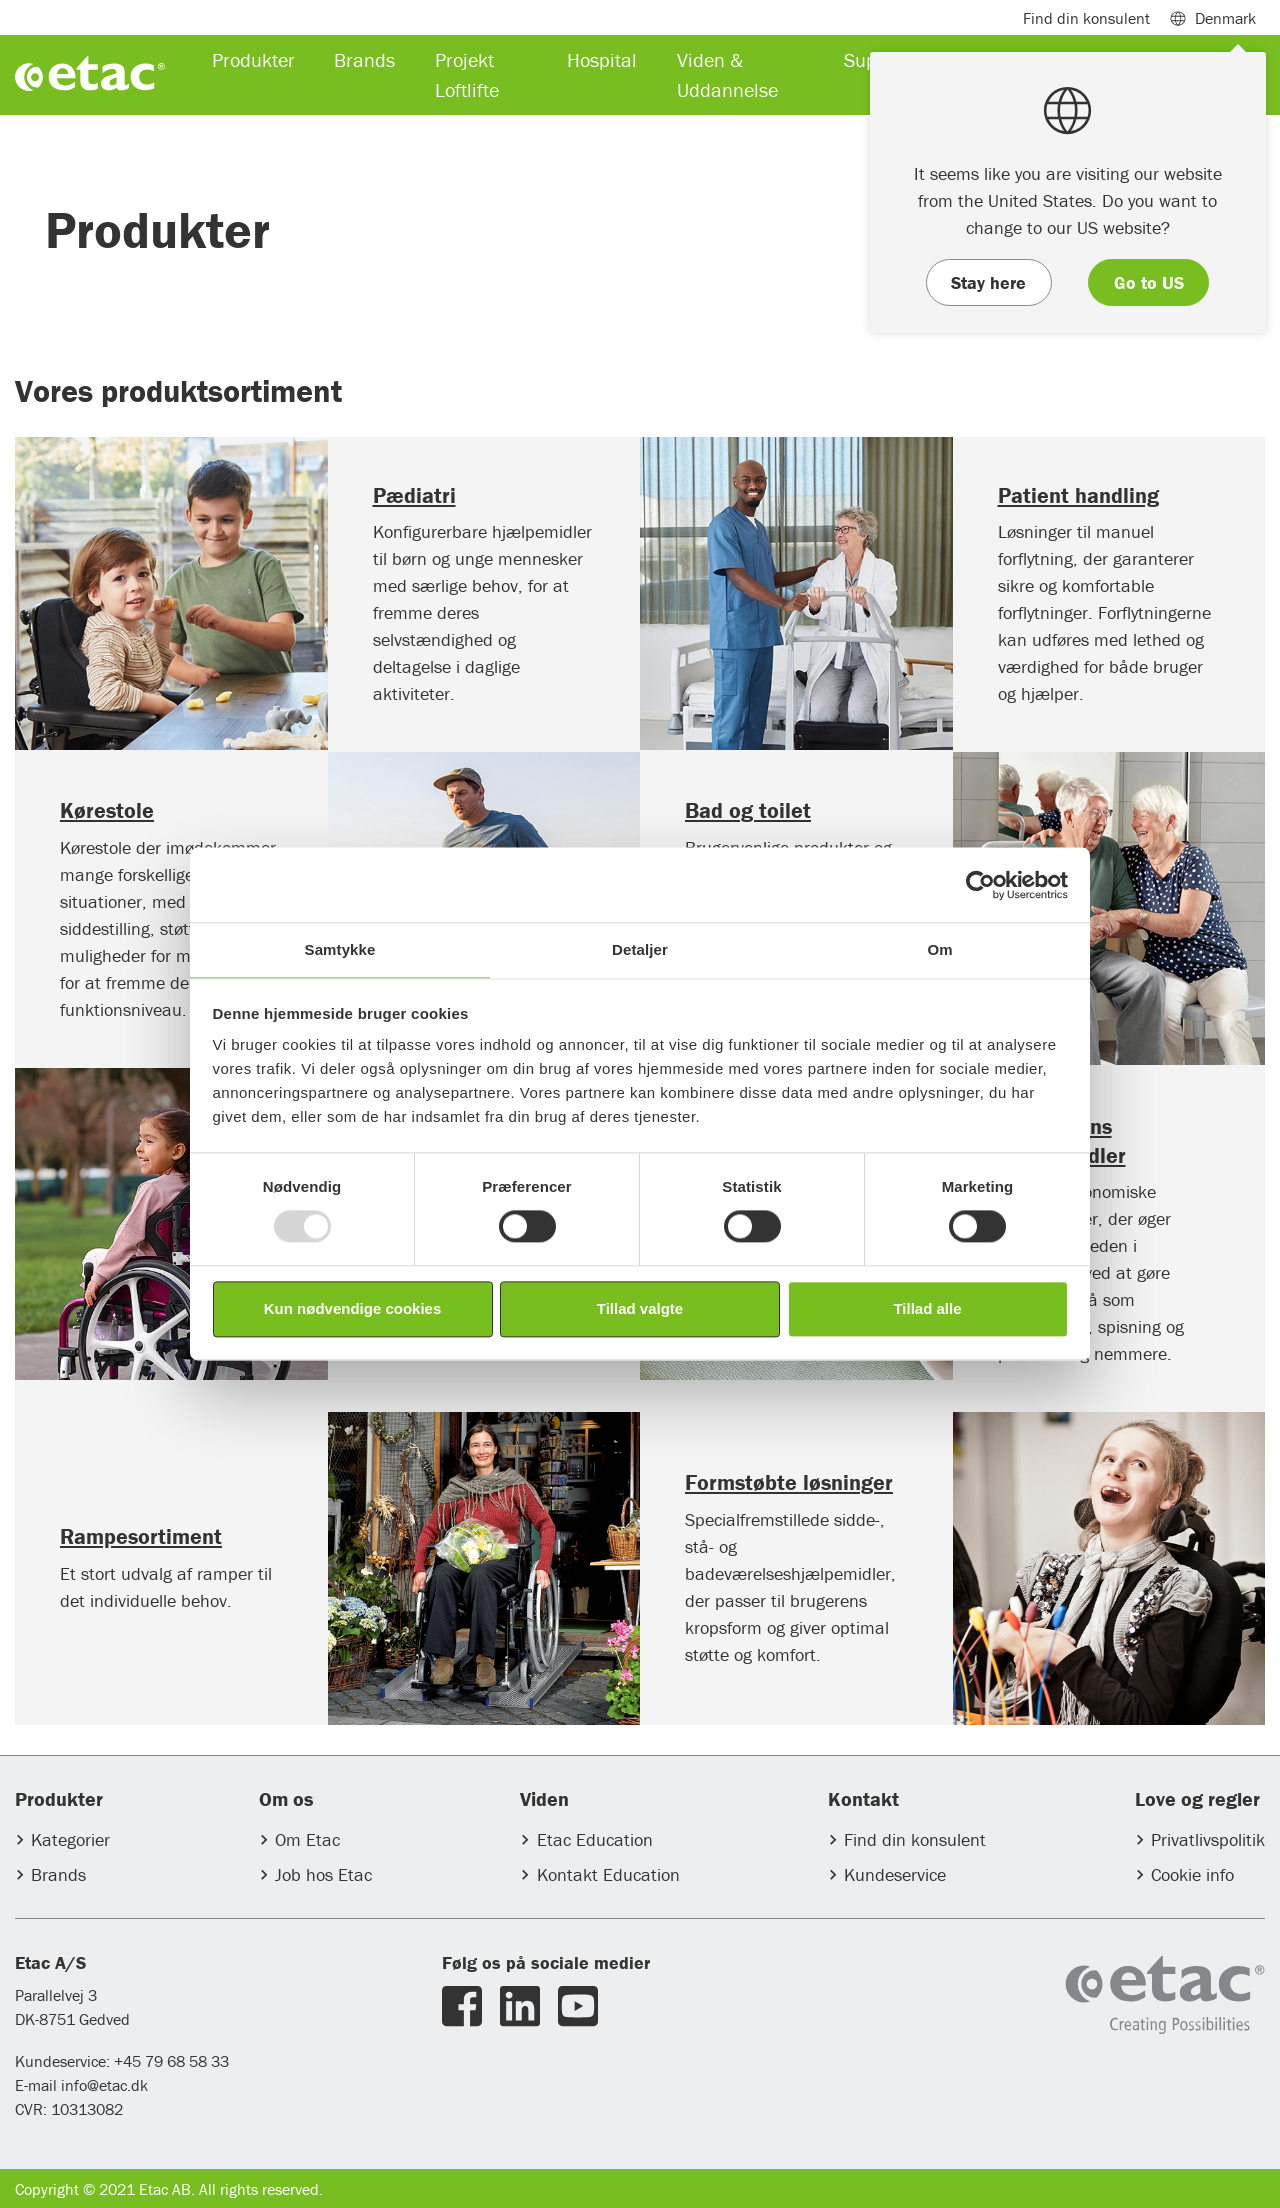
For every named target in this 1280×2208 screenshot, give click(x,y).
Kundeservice (895, 1874)
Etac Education (595, 1839)
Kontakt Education (608, 1874)
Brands (58, 1874)
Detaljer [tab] (640, 949)
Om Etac (307, 1839)
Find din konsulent (915, 1839)
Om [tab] (939, 949)
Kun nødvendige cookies (353, 1308)
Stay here (988, 282)
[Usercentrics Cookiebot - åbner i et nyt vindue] (980, 885)
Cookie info (1192, 1874)
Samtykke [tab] (340, 949)
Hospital (602, 59)
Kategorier (70, 1839)
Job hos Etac (323, 1874)
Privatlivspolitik (1208, 1839)
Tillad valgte (640, 1308)
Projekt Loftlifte (467, 74)
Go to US (1149, 282)
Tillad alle (927, 1308)
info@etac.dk (104, 2085)
